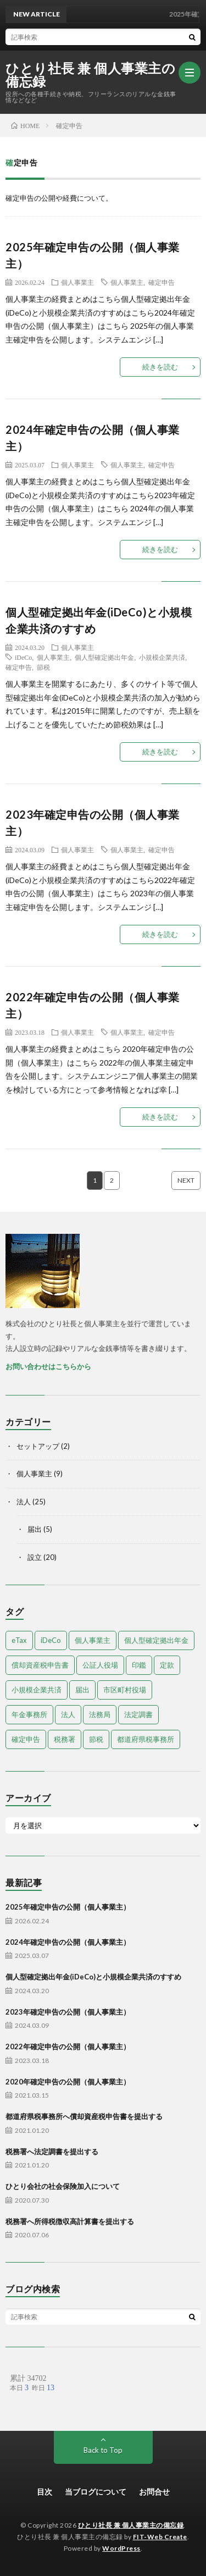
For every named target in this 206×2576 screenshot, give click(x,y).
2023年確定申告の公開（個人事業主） (67, 2011)
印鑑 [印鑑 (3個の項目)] (139, 1665)
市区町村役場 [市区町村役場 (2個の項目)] (124, 1689)
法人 (23, 1501)
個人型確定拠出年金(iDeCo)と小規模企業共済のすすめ (93, 1976)
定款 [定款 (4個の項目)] (167, 1665)
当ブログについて (95, 2491)
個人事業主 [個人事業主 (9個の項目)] (92, 1640)
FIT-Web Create (160, 2537)
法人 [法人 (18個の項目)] (68, 1714)
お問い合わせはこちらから (48, 1366)
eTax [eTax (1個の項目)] (19, 1640)
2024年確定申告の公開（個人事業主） (67, 1942)
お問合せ (154, 2491)
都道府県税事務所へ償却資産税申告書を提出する (84, 2116)
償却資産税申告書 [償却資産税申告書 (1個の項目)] (40, 1665)
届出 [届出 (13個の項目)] (82, 1689)
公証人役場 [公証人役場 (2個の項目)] (100, 1665)
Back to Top (103, 2450)
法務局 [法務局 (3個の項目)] (99, 1714)
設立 (34, 1557)
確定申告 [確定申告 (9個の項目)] (26, 1739)
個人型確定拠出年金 (104, 657)
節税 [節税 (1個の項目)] (96, 1739)
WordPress (121, 2548)
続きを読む (160, 366)
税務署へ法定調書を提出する (51, 2151)
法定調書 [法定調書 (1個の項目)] (138, 1714)
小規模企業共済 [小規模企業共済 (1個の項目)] (37, 1689)
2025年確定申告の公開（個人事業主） (67, 1906)
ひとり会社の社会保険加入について (62, 2186)
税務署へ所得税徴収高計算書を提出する (69, 2221)
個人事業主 (77, 282)
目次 (44, 2491)
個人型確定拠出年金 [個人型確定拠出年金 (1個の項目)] (156, 1640)
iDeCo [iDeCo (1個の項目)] (51, 1640)
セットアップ (37, 1446)
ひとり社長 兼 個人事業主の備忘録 (90, 75)
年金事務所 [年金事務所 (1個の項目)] (29, 1714)
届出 (34, 1529)
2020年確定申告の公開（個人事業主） (67, 2081)
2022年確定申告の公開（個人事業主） (67, 2046)
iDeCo (23, 657)
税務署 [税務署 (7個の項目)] (64, 1739)
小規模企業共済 (162, 657)
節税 (43, 667)
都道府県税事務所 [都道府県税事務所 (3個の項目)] (145, 1739)
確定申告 (161, 282)
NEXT (185, 1180)
